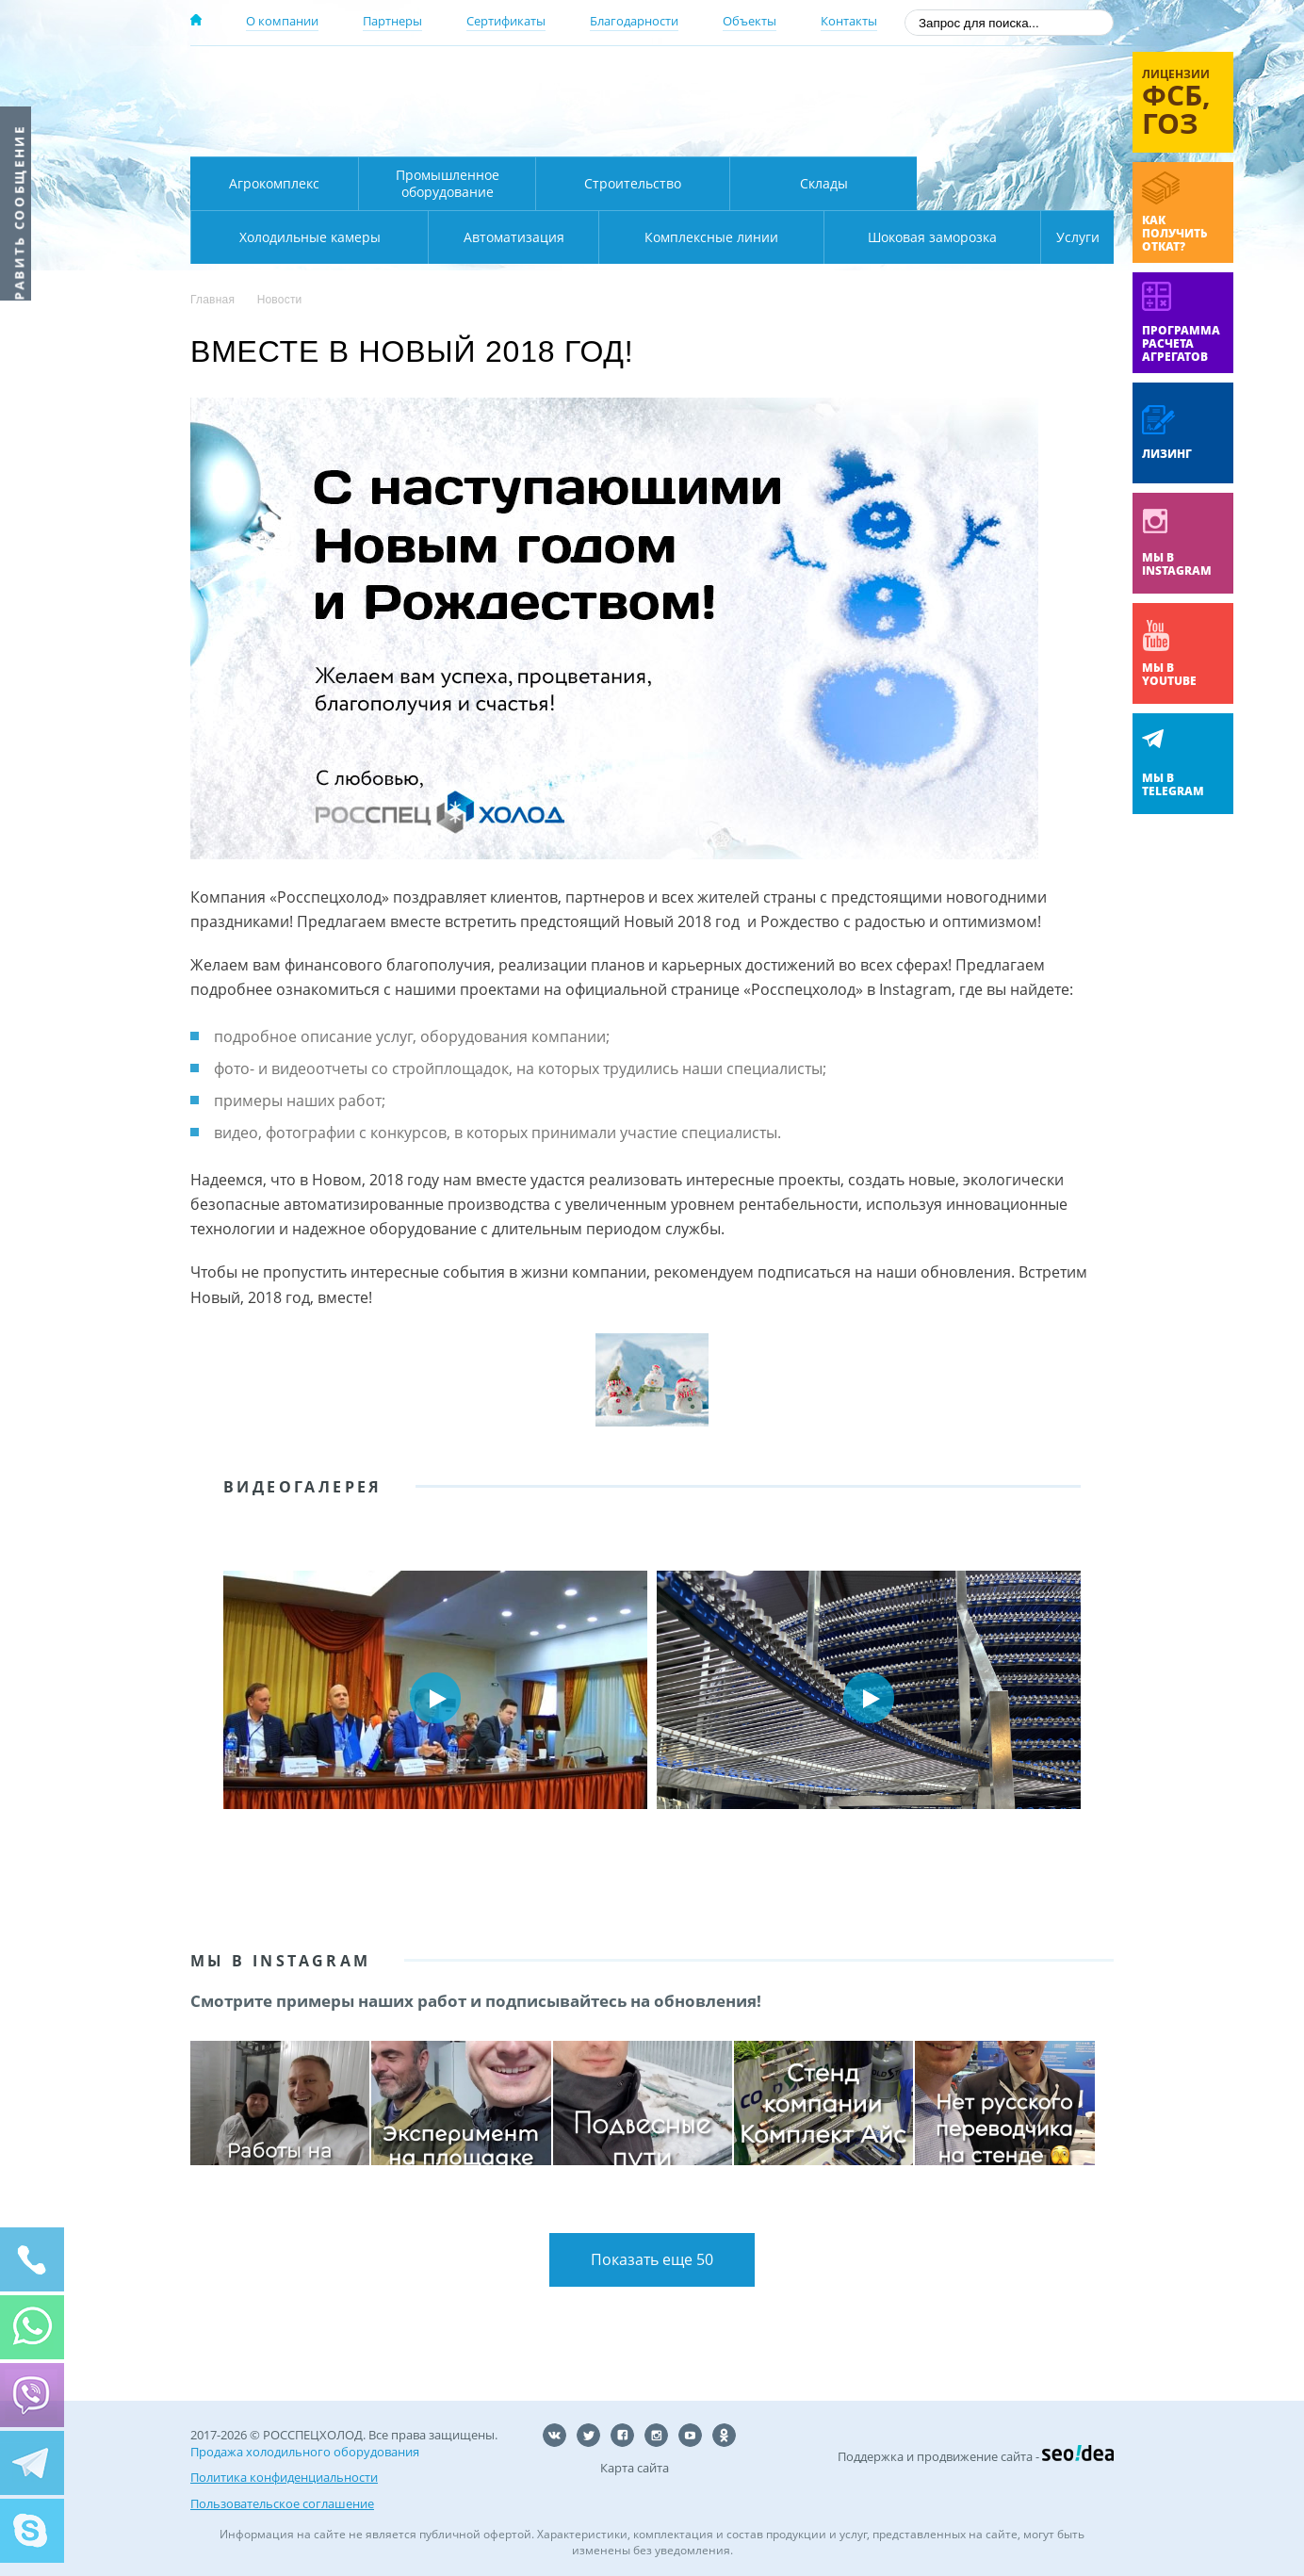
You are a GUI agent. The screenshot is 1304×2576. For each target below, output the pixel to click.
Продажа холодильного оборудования (304, 2456)
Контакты (849, 20)
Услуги (1064, 237)
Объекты (749, 20)
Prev (218, 1698)
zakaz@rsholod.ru (991, 131)
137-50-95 (961, 78)
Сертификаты (506, 20)
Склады (824, 183)
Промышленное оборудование (447, 183)
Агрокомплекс (274, 183)
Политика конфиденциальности (284, 2478)
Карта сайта (634, 2472)
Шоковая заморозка (869, 237)
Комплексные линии (571, 237)
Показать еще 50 (652, 2262)
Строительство (632, 183)
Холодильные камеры (1015, 183)
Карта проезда (557, 134)
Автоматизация (305, 237)
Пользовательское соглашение (282, 2501)
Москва (521, 78)
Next (1085, 1698)
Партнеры (392, 20)
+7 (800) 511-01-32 (961, 104)
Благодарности (634, 20)
